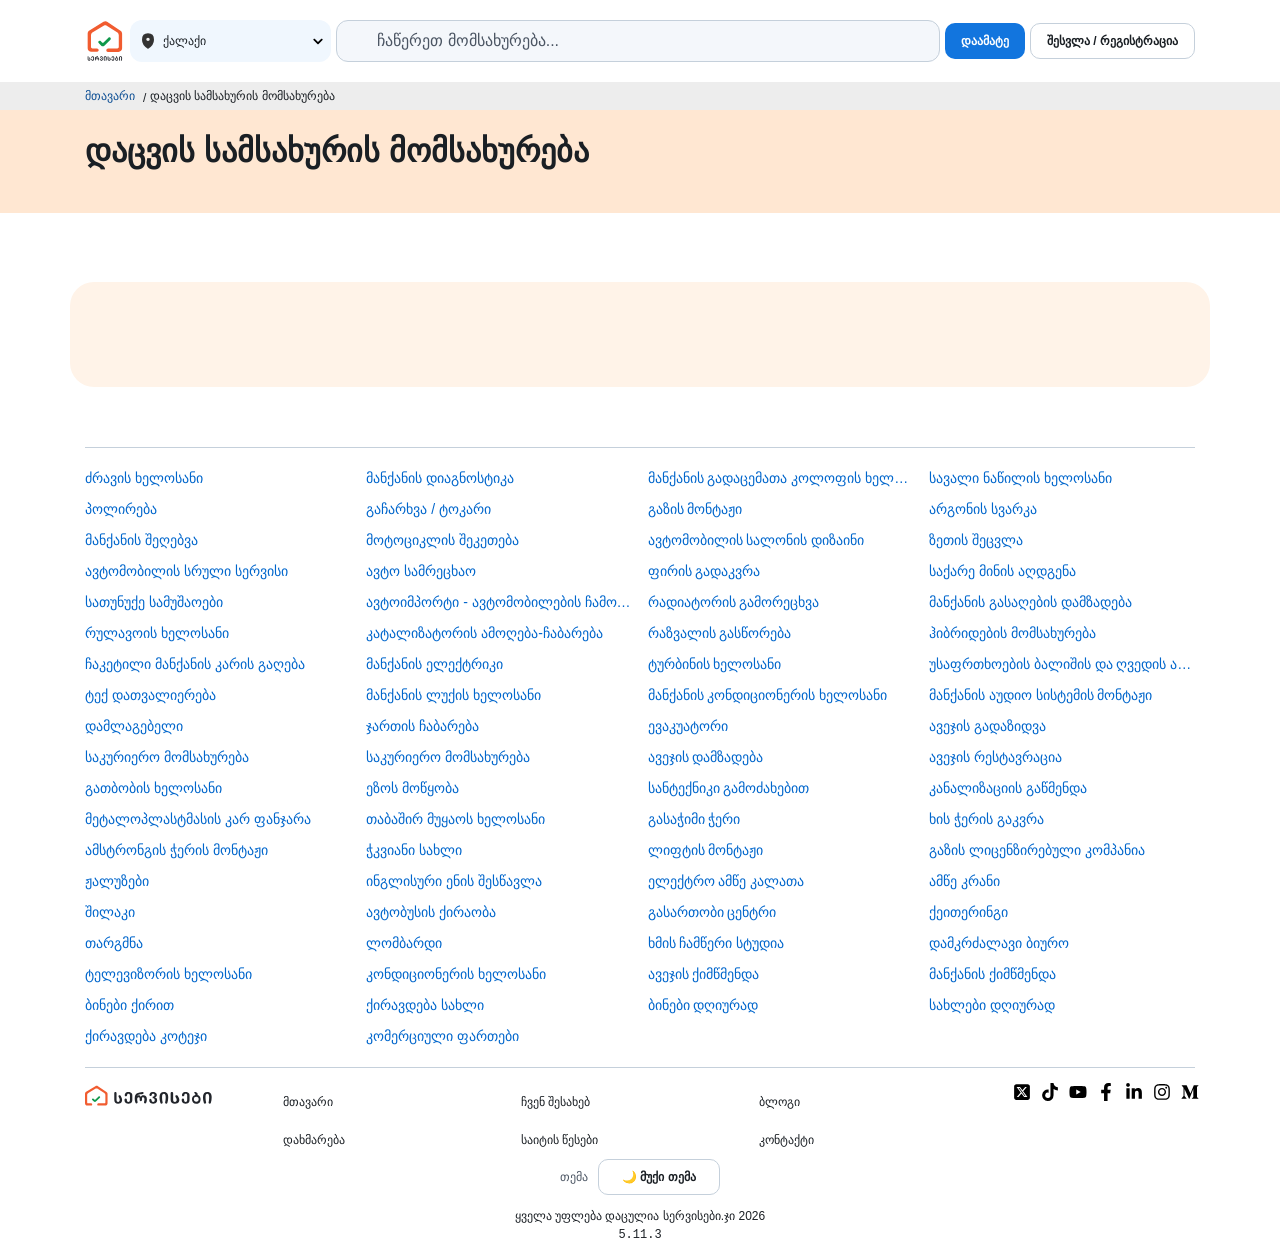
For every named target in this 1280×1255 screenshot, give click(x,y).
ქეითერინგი (968, 912)
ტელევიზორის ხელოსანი (168, 974)
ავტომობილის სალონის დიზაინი (756, 540)
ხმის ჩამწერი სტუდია (716, 943)
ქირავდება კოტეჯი (146, 1036)
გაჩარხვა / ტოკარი (428, 509)
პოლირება (121, 509)
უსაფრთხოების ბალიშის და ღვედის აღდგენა (1062, 664)
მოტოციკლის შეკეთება (442, 540)
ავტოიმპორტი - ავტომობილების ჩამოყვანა (499, 602)
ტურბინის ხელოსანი (715, 664)
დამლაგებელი (134, 726)
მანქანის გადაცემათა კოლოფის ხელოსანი (781, 478)
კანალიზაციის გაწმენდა (1008, 788)
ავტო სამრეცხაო (421, 571)
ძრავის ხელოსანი (144, 478)
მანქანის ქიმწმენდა (992, 974)
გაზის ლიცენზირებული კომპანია (1037, 850)
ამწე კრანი (964, 881)
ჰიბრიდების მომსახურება (1012, 633)
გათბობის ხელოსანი (153, 788)
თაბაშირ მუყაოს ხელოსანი (455, 819)
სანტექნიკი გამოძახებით (729, 788)
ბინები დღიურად (703, 1005)
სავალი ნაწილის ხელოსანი (1020, 478)
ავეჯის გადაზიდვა (987, 726)
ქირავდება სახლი (425, 1005)
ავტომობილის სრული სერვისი (186, 571)
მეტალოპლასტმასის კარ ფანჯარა (198, 819)
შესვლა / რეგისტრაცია (1112, 41)
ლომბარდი (404, 943)
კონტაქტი (786, 1140)
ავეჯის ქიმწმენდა (704, 974)
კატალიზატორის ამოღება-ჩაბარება (484, 633)
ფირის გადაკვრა (704, 571)
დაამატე (985, 41)
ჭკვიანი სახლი (414, 850)
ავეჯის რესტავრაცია (995, 757)
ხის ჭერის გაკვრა (986, 819)
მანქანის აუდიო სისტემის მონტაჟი (1041, 695)
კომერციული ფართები (442, 1036)
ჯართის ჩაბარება (422, 726)
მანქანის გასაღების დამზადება (1030, 602)
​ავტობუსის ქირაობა (431, 912)
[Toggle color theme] (659, 1177)
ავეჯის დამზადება (706, 757)
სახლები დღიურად (992, 1005)
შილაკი (110, 912)
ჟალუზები (117, 881)
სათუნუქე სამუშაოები (154, 602)
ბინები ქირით (129, 1005)
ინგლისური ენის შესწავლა (454, 881)
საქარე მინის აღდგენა (1002, 571)
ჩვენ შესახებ (555, 1102)
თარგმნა (114, 943)
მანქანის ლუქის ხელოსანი (453, 695)
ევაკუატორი (688, 726)
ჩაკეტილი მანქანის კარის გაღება (195, 664)
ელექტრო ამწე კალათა (726, 881)
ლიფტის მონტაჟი (706, 850)
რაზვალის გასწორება (720, 633)
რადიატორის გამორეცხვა (734, 602)
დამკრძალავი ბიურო (999, 943)
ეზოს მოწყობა (412, 788)
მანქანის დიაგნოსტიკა (440, 478)
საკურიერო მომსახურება (167, 757)
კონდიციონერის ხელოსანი (456, 974)
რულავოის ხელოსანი (157, 633)
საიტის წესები (559, 1140)
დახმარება (314, 1140)
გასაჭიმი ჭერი (694, 819)
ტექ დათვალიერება (150, 695)
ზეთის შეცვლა (976, 540)
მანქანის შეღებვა (141, 540)
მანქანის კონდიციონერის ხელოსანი (768, 695)
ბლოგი (779, 1102)
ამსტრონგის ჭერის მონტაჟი (176, 850)
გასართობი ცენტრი (712, 912)
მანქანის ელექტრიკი (434, 664)
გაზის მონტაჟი (695, 509)
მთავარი (110, 96)
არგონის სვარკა (983, 509)
